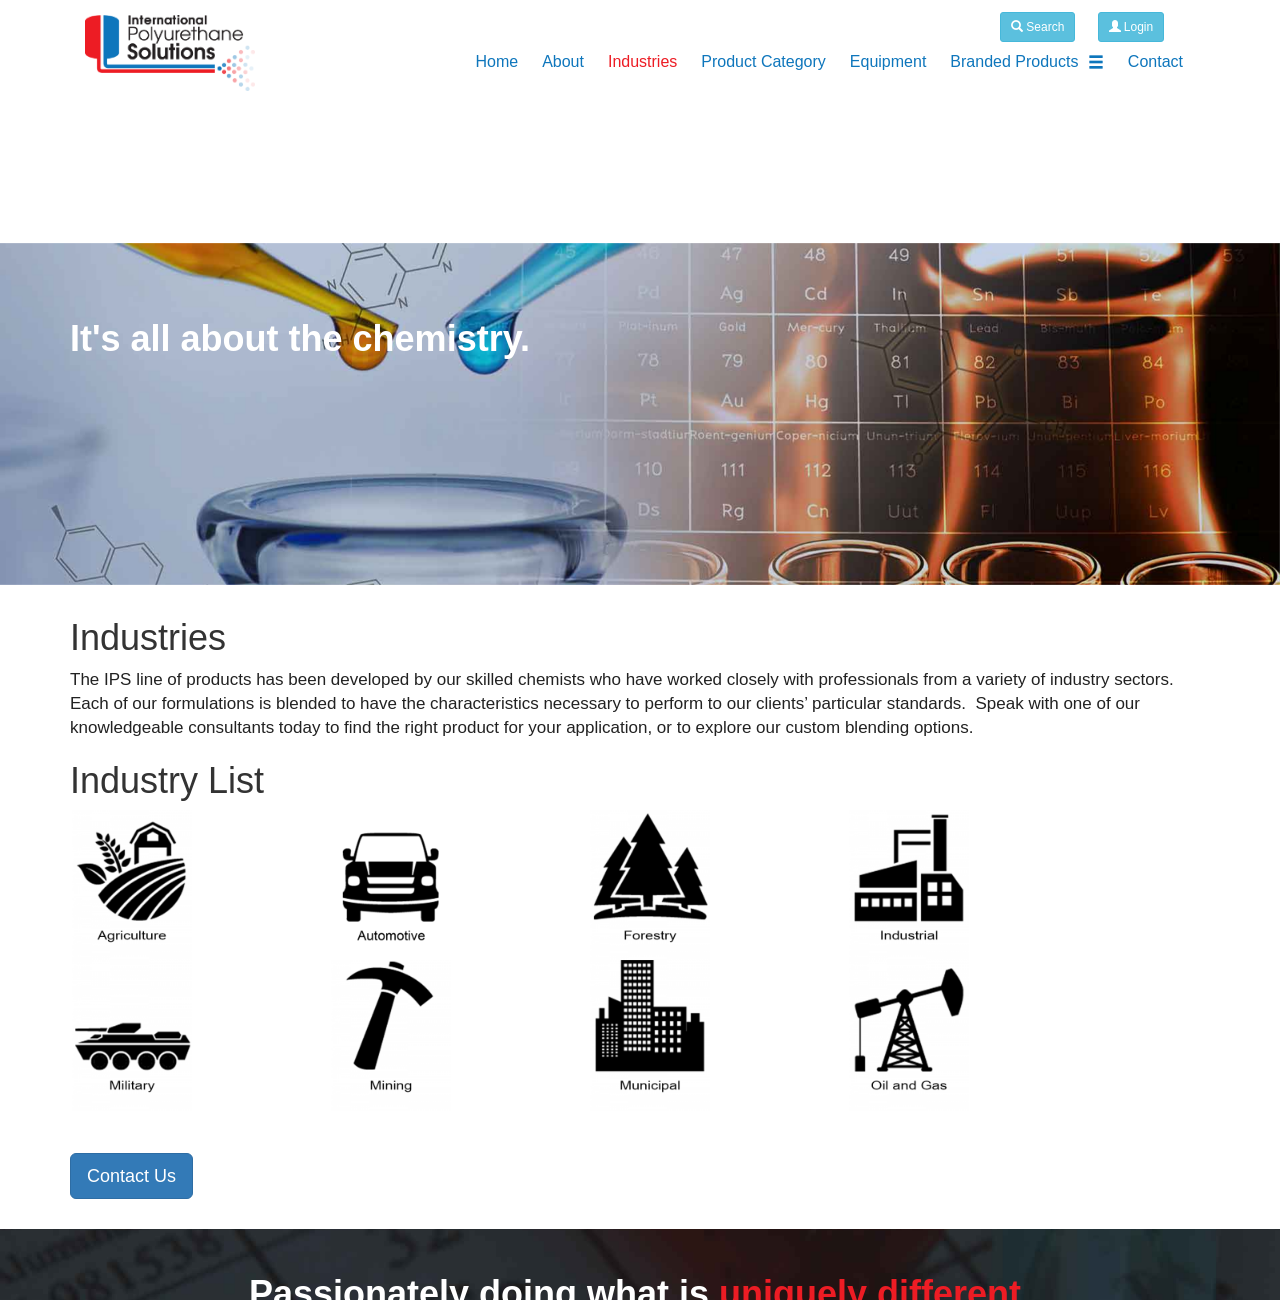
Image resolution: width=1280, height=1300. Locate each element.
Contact (1155, 61)
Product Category (763, 61)
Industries (642, 61)
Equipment (888, 61)
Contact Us (131, 1176)
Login (1131, 27)
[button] (96, 414)
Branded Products (1027, 62)
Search (1037, 27)
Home (496, 61)
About (563, 61)
